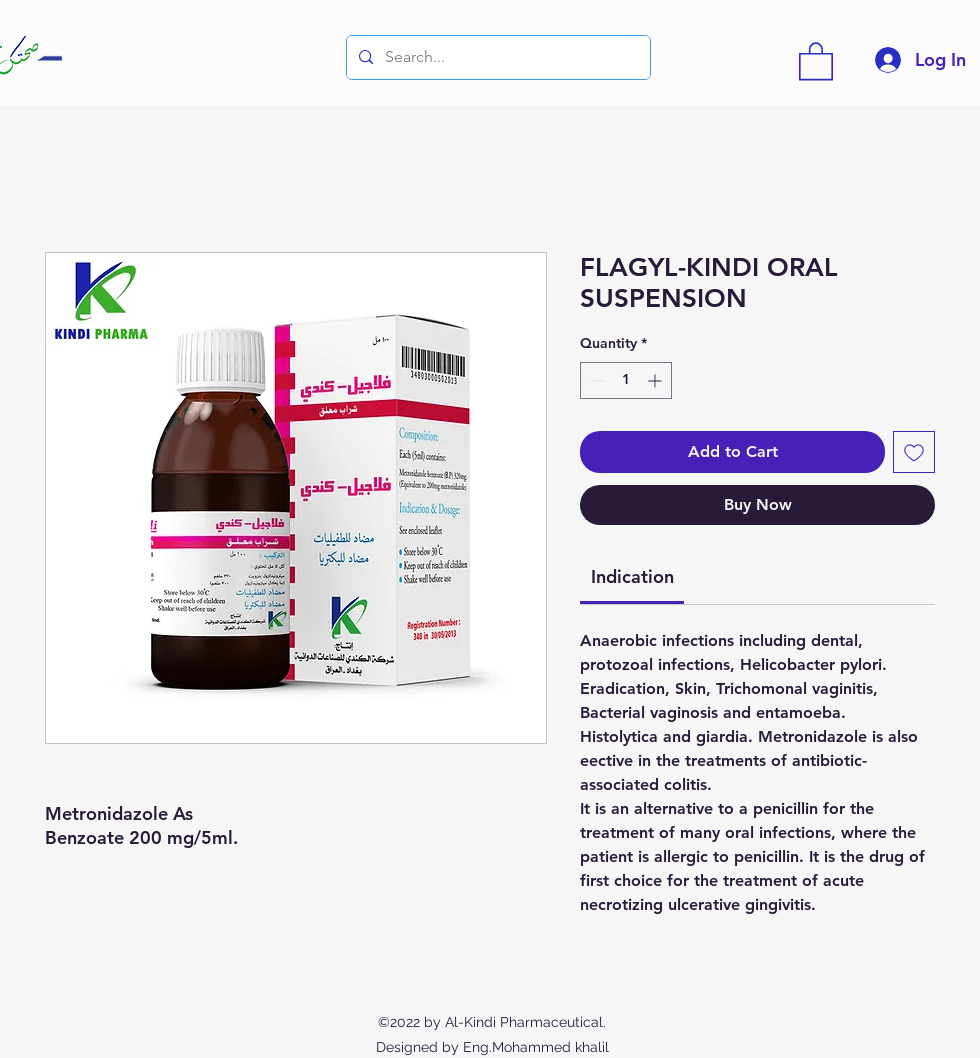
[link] (632, 576)
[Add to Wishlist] (914, 452)
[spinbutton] (626, 380)
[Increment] (656, 380)
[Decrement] (595, 380)
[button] (816, 60)
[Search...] (496, 57)
